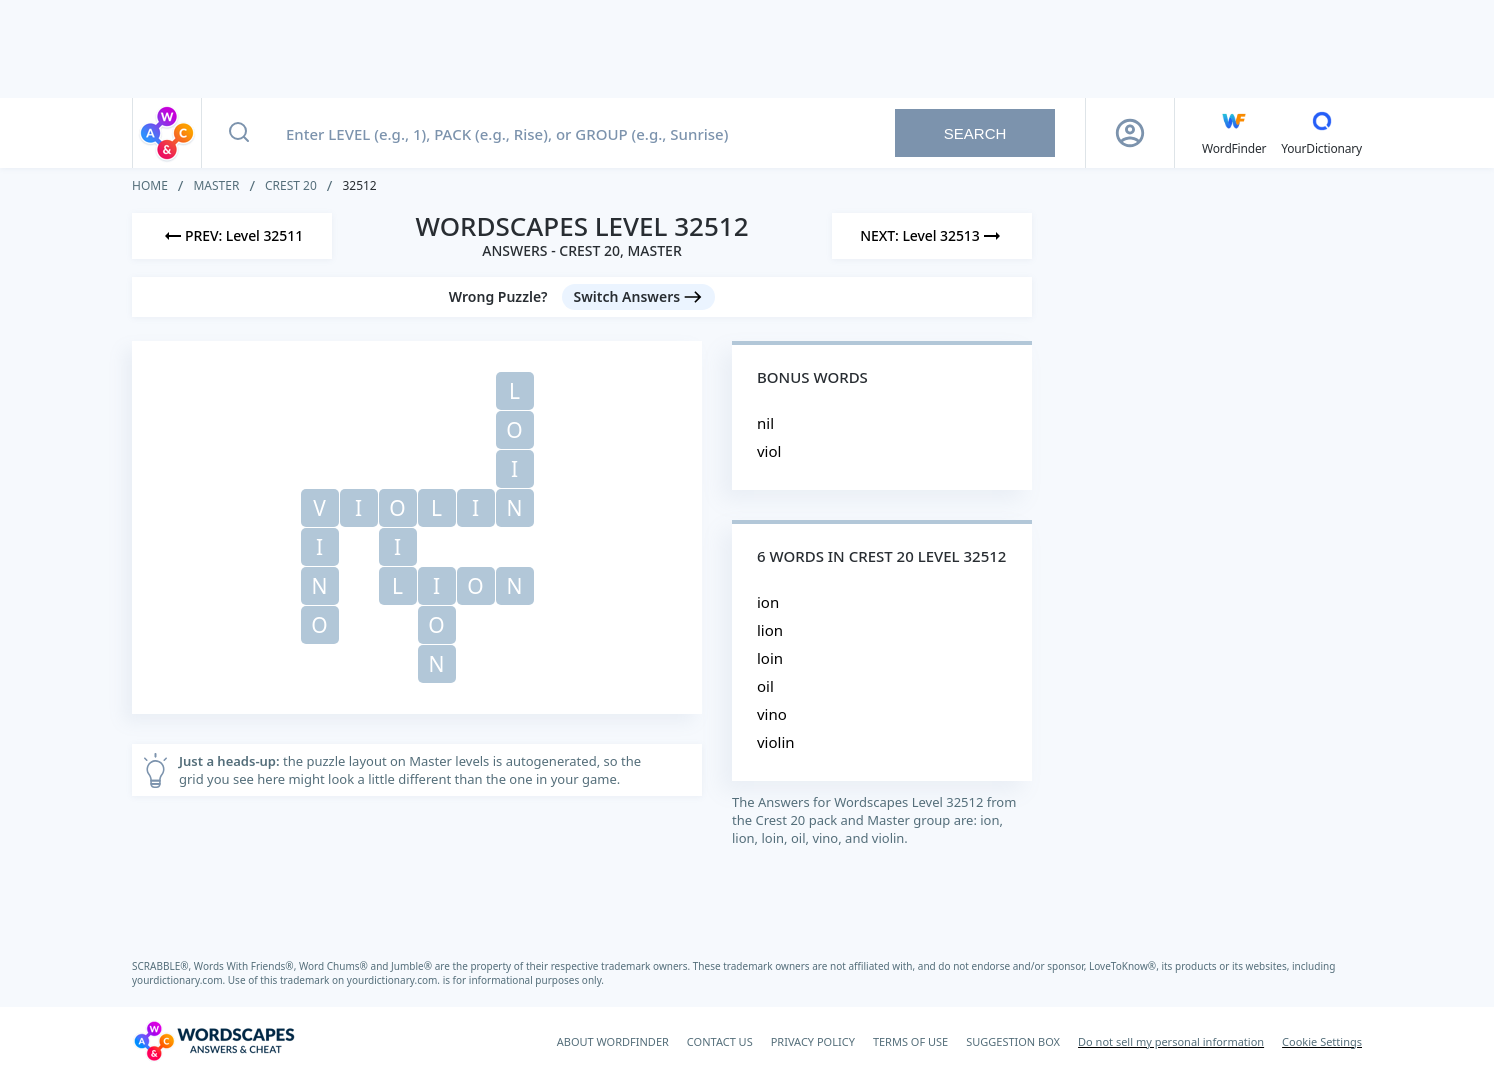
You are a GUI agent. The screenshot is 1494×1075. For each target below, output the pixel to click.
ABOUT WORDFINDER (613, 1041)
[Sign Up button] (1130, 133)
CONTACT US (720, 1041)
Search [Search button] (975, 133)
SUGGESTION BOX (1013, 1041)
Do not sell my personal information (1171, 1041)
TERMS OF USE (910, 1041)
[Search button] (239, 133)
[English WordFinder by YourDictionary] (1234, 133)
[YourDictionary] (1321, 133)
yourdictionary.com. (180, 980)
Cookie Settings (1322, 1041)
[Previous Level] (232, 236)
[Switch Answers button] (639, 297)
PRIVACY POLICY (813, 1041)
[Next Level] (932, 236)
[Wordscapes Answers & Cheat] (214, 1041)
